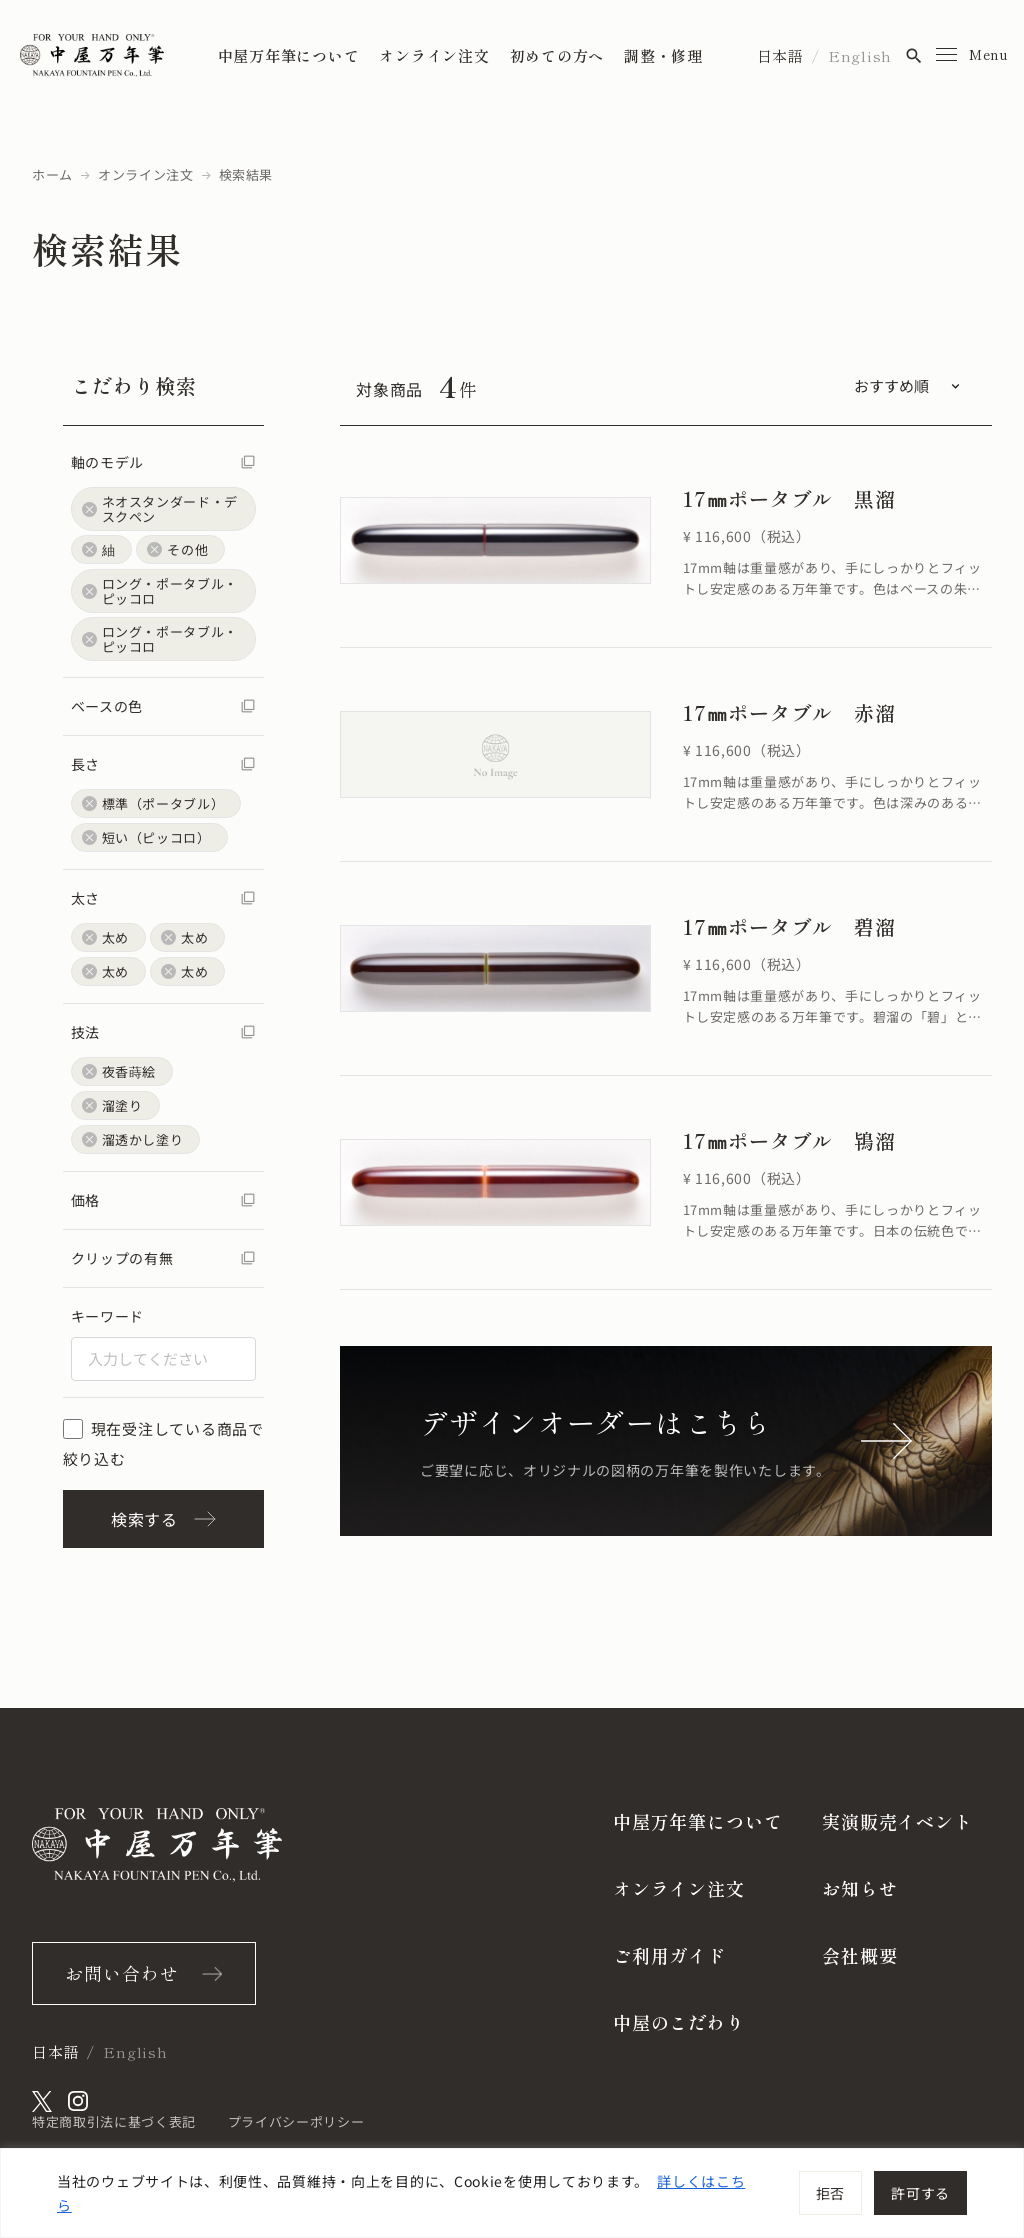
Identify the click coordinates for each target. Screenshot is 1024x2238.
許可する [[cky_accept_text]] (920, 2193)
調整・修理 (663, 55)
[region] (512, 2193)
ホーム (52, 174)
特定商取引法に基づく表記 (114, 2121)
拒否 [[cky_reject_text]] (830, 2193)
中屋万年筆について (289, 55)
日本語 (780, 55)
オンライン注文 (434, 55)
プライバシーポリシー (296, 2121)
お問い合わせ (121, 1973)
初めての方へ (557, 55)
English (860, 55)
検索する (163, 1519)
